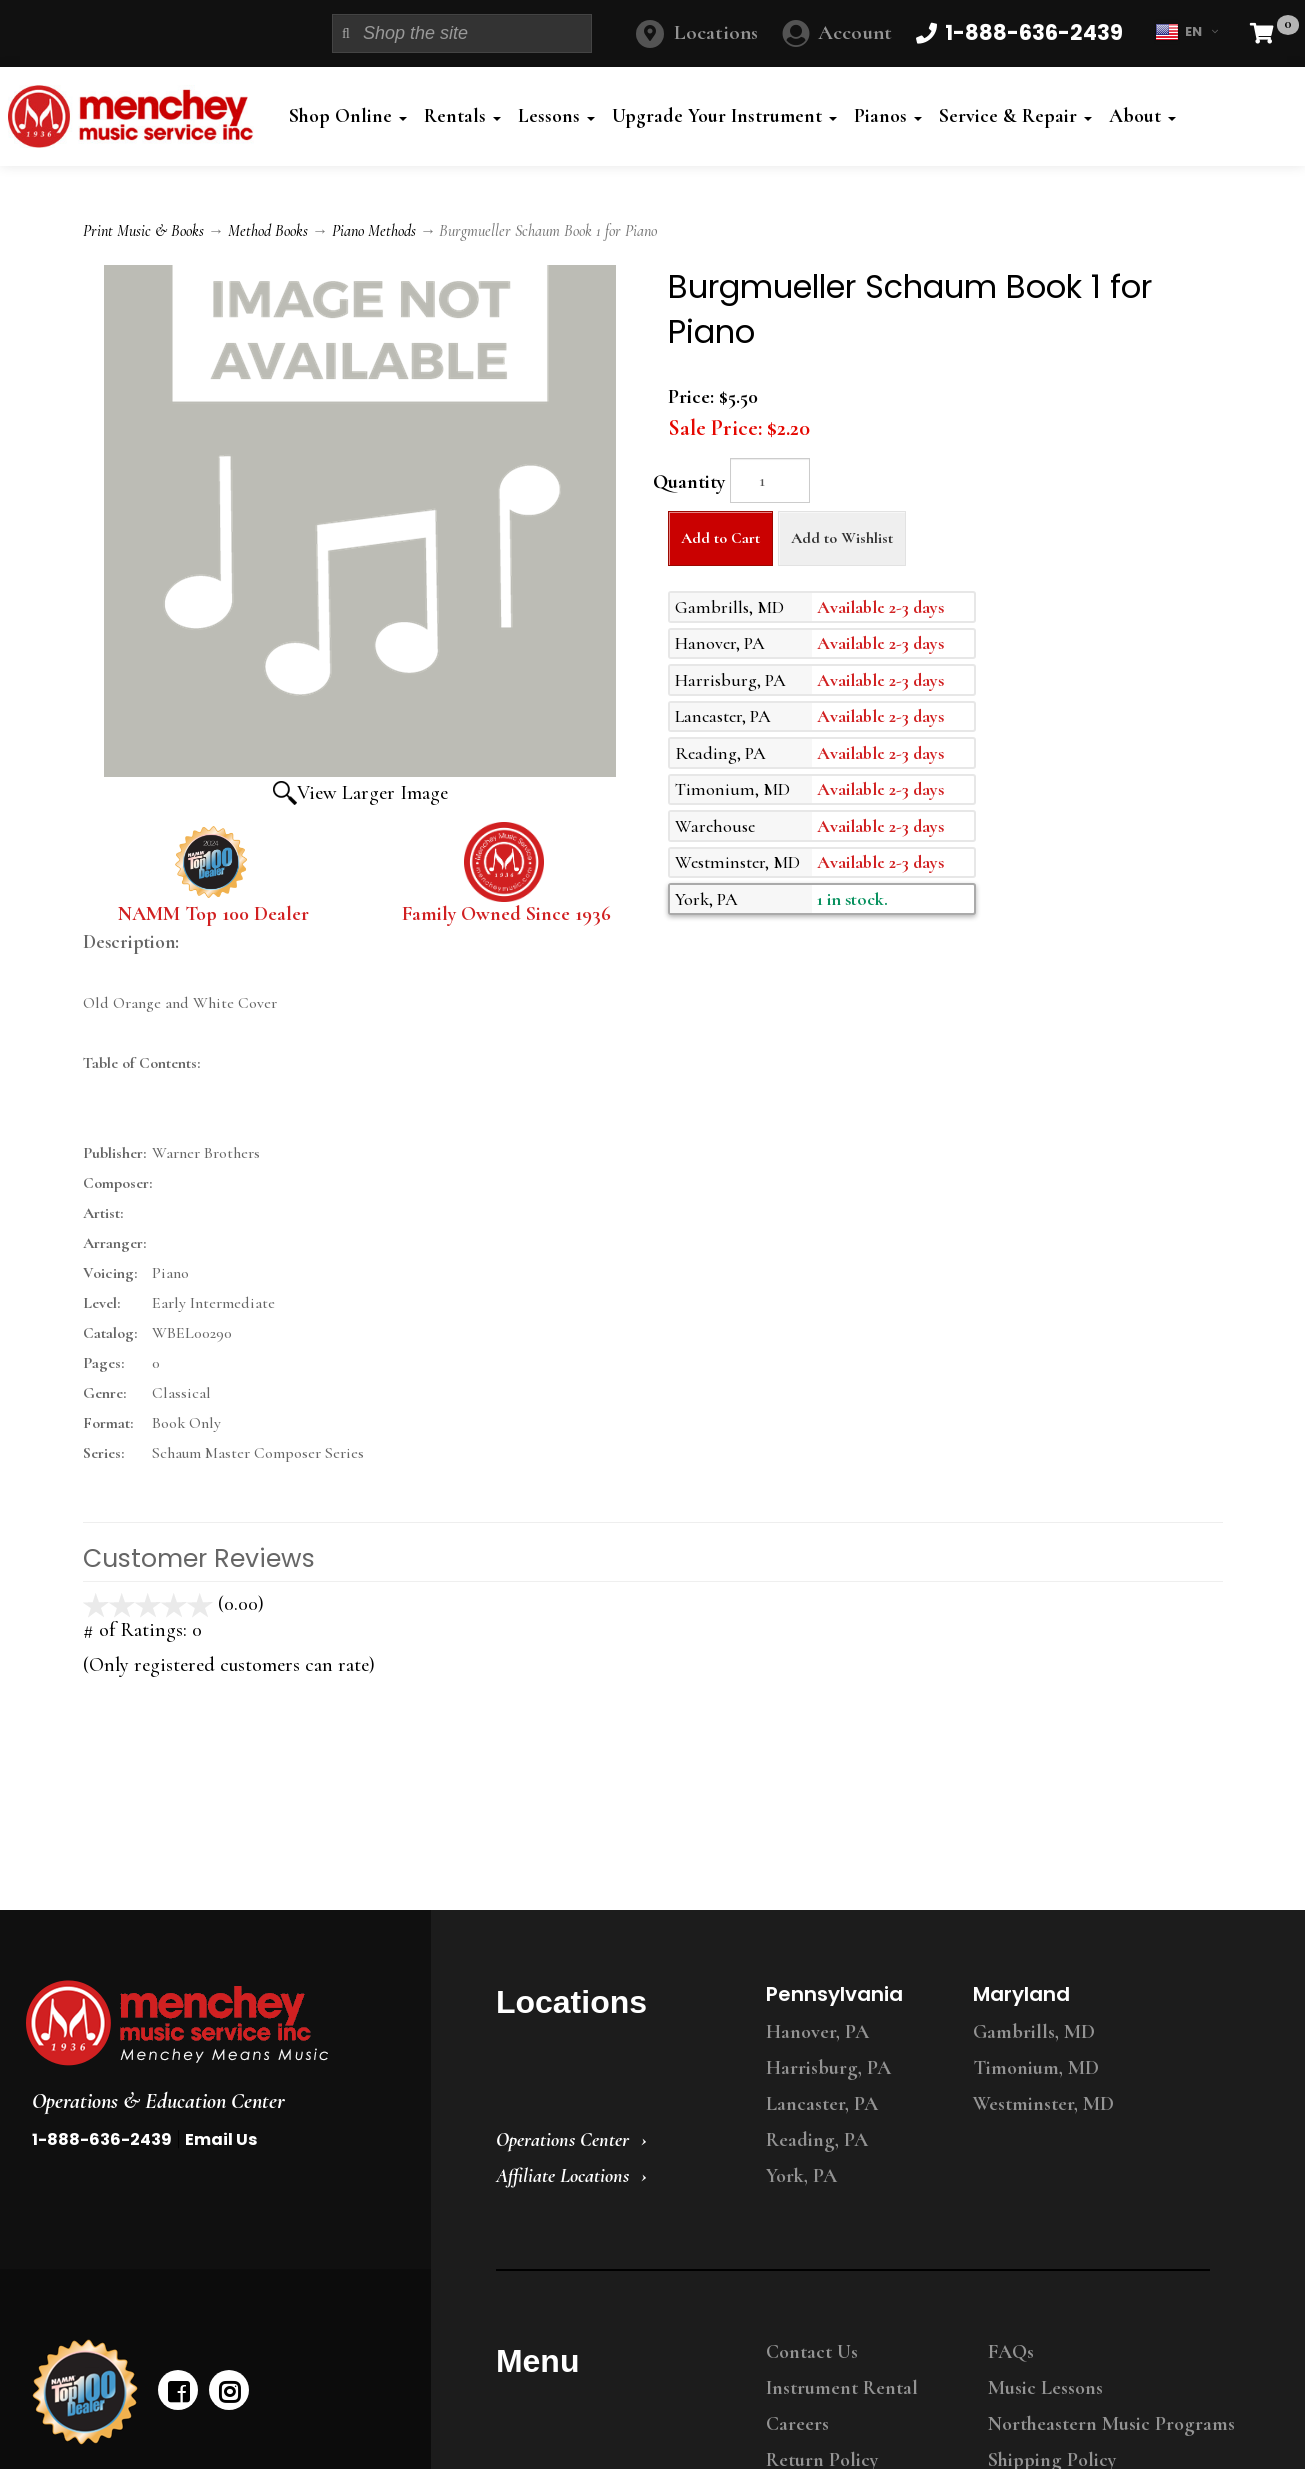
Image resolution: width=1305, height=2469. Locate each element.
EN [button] (1186, 32)
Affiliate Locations (562, 2176)
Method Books (268, 231)
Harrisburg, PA (828, 2068)
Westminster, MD (1043, 2104)
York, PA (801, 2176)
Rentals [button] (462, 116)
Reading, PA (817, 2140)
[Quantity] (770, 480)
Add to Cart (720, 538)
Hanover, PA (817, 2032)
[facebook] (178, 2390)
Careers (797, 2424)
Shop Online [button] (348, 116)
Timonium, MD (1036, 2068)
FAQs (1011, 2352)
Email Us (221, 2139)
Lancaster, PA (822, 2104)
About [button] (1142, 116)
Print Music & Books (143, 231)
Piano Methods (374, 231)
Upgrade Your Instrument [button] (724, 116)
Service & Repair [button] (1015, 116)
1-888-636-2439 (102, 2139)
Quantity (689, 482)
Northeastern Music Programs (1111, 2424)
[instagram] (229, 2390)
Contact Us (812, 2352)
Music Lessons (1045, 2388)
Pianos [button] (888, 116)
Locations (716, 32)
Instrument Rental (842, 2388)
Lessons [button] (556, 116)
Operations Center (562, 2140)
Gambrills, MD (1034, 2032)
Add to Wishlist (842, 538)
